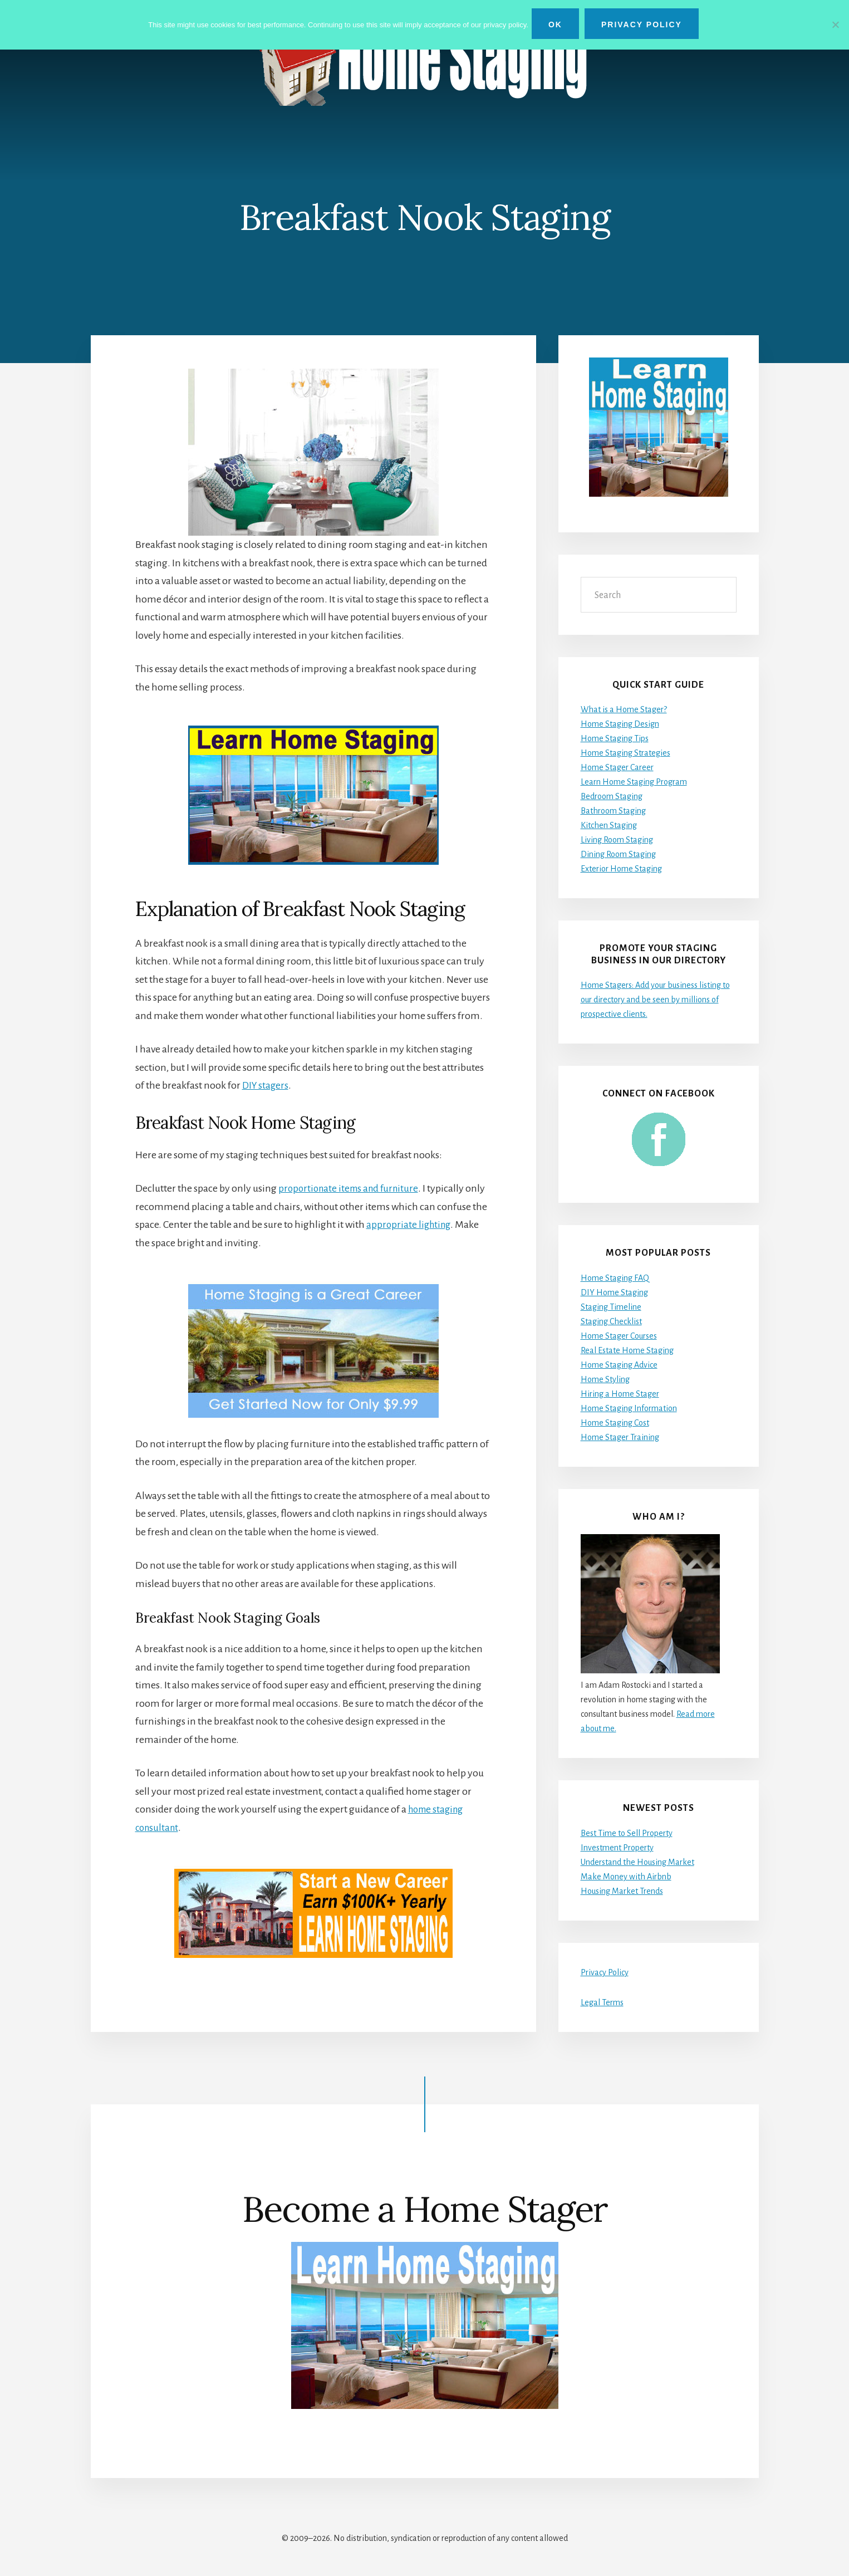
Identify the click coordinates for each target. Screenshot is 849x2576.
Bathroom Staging (613, 811)
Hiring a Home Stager (620, 1393)
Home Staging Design (620, 724)
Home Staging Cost (615, 1422)
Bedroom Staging (611, 796)
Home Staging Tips (615, 738)
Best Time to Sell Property (627, 1833)
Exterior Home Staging (621, 869)
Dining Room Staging (618, 854)
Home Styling (605, 1379)
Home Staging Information (629, 1408)
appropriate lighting (410, 1224)
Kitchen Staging (609, 825)
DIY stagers (266, 1085)
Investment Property (617, 1847)
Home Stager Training (620, 1437)
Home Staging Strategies (625, 753)
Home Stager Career (617, 767)
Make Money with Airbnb (626, 1876)
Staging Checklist (611, 1321)
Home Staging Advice (619, 1364)
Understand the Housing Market (637, 1862)
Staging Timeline (611, 1306)
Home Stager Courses (619, 1335)
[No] (835, 24)
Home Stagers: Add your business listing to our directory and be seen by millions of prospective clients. (655, 1000)
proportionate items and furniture (351, 1188)
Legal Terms (602, 2002)
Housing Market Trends (622, 1891)
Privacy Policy (605, 1972)
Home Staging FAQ (615, 1278)
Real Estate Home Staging (627, 1350)
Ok (558, 24)
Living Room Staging (617, 840)
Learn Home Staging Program (634, 782)
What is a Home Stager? (624, 710)
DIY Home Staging (614, 1292)
